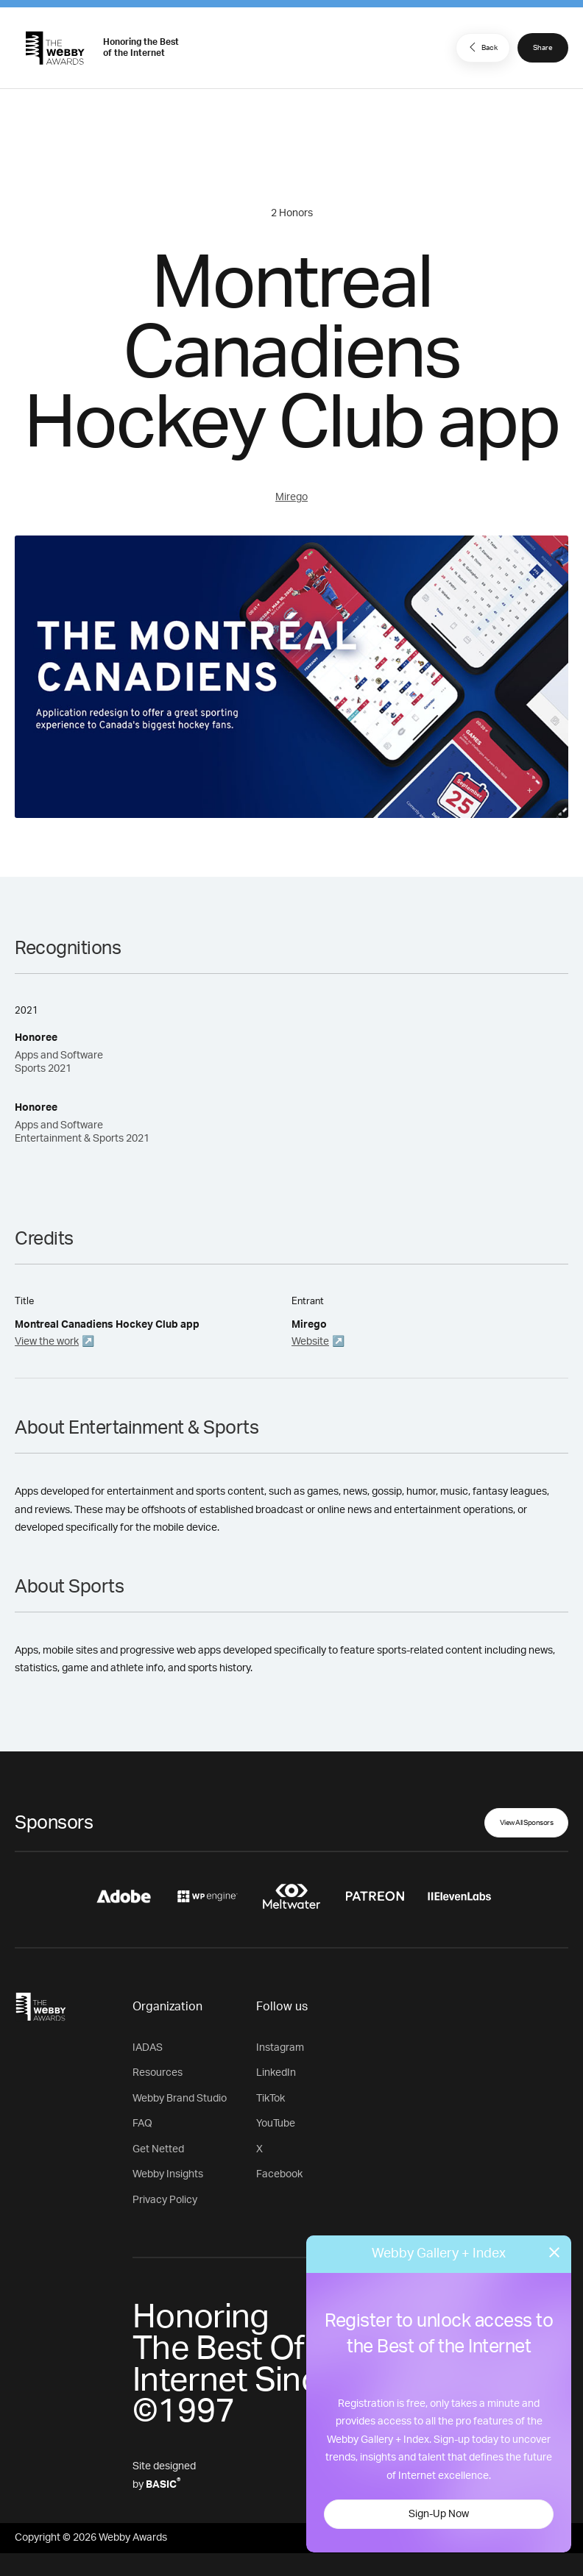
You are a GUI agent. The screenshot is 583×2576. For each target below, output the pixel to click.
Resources (157, 2073)
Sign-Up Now (439, 2514)
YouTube (275, 2123)
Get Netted (158, 2149)
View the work (47, 1342)
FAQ (142, 2123)
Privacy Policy (164, 2200)
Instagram (280, 2048)
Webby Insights (167, 2174)
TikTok (270, 2098)
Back (481, 47)
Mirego (291, 497)
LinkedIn (276, 2073)
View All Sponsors (527, 1822)
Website (310, 1342)
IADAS (147, 2048)
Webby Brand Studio (179, 2098)
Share (543, 47)
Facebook (279, 2174)
